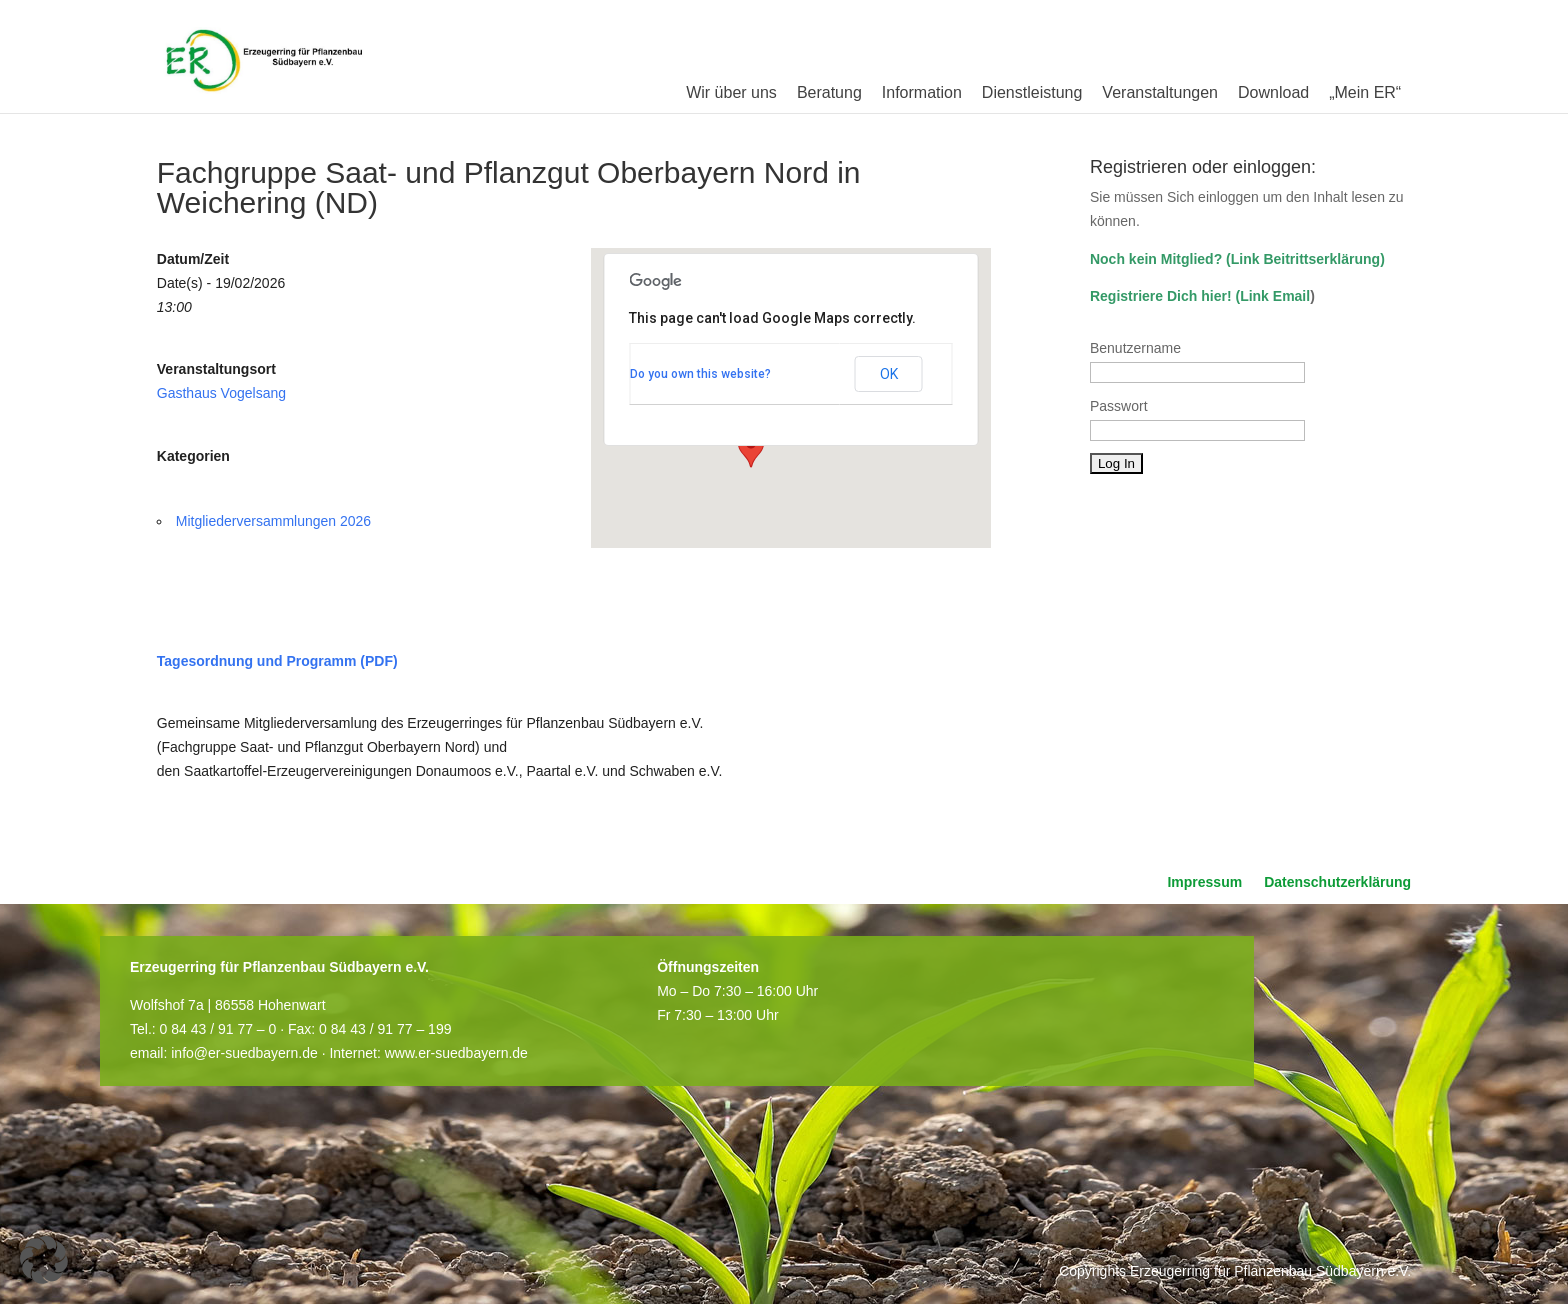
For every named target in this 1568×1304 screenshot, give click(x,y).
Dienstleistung (1032, 92)
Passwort (1119, 406)
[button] (751, 449)
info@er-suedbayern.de (244, 1053)
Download (1273, 92)
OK (889, 374)
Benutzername (1135, 348)
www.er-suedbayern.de (456, 1053)
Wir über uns (731, 92)
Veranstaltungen (1160, 92)
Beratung (829, 92)
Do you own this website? (700, 374)
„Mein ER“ (1365, 92)
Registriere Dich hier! (1161, 296)
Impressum (1204, 882)
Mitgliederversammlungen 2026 (273, 521)
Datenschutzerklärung (1337, 882)
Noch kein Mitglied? (1156, 259)
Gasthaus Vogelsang (221, 393)
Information (922, 92)
